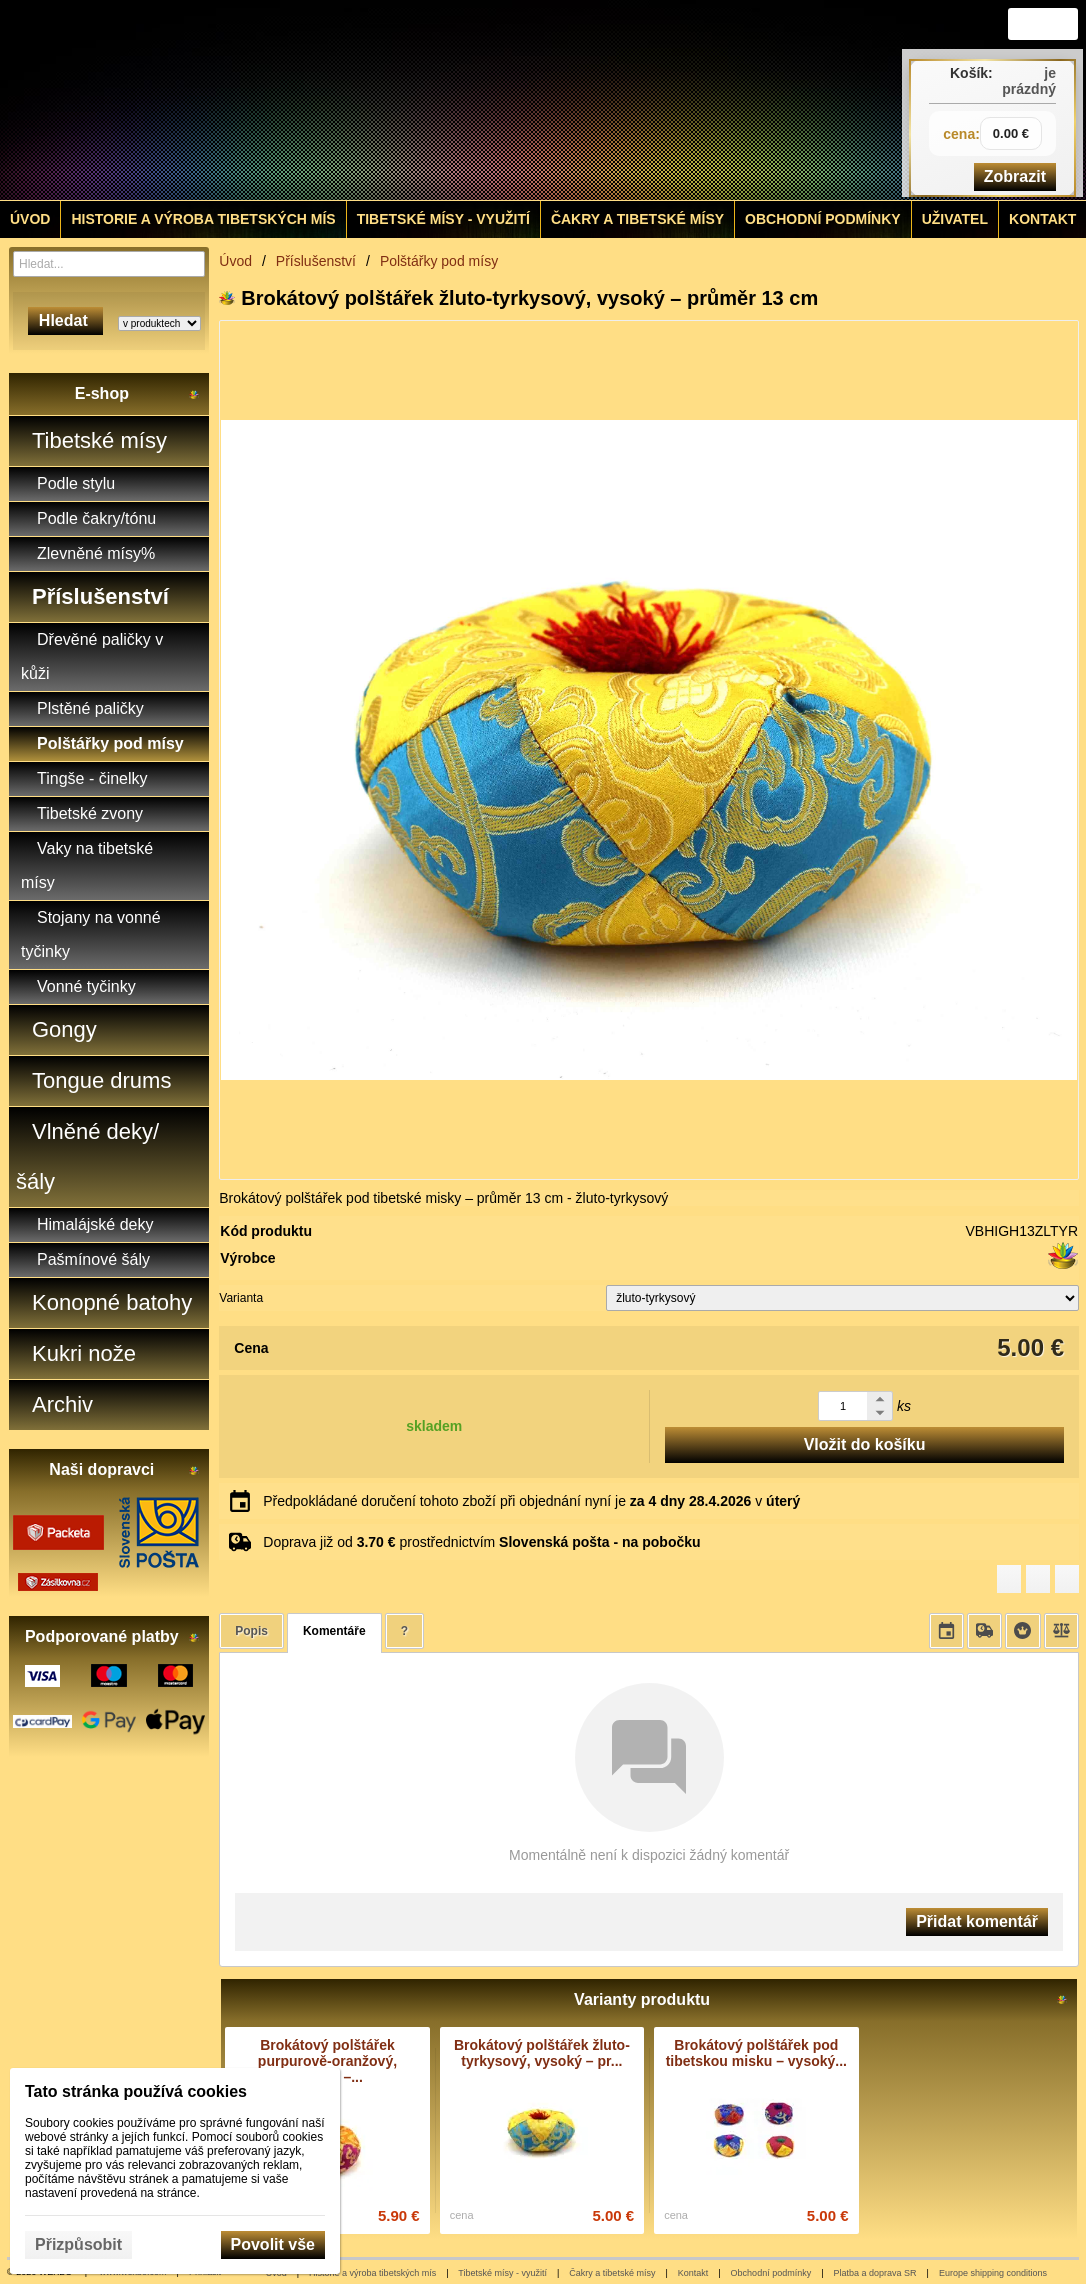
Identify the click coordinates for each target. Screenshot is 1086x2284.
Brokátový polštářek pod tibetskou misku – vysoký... (756, 2053)
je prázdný (1029, 81)
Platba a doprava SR (875, 2273)
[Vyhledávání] (109, 264)
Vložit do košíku (865, 1444)
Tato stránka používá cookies (136, 2091)
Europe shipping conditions (993, 2273)
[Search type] (159, 323)
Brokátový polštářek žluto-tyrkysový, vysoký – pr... (542, 2053)
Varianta (241, 1298)
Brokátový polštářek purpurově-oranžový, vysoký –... (327, 2061)
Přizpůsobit (78, 2244)
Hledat (65, 320)
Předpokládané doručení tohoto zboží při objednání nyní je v (531, 1501)
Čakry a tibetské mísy (612, 2273)
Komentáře (334, 1631)
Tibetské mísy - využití (502, 2273)
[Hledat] (192, 264)
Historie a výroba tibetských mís (372, 2273)
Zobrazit (1015, 176)
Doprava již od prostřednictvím (481, 1542)
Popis (251, 1631)
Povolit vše (273, 2244)
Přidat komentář (977, 1921)
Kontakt (693, 2273)
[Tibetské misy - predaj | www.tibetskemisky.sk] (408, 100)
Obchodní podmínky (771, 2273)
